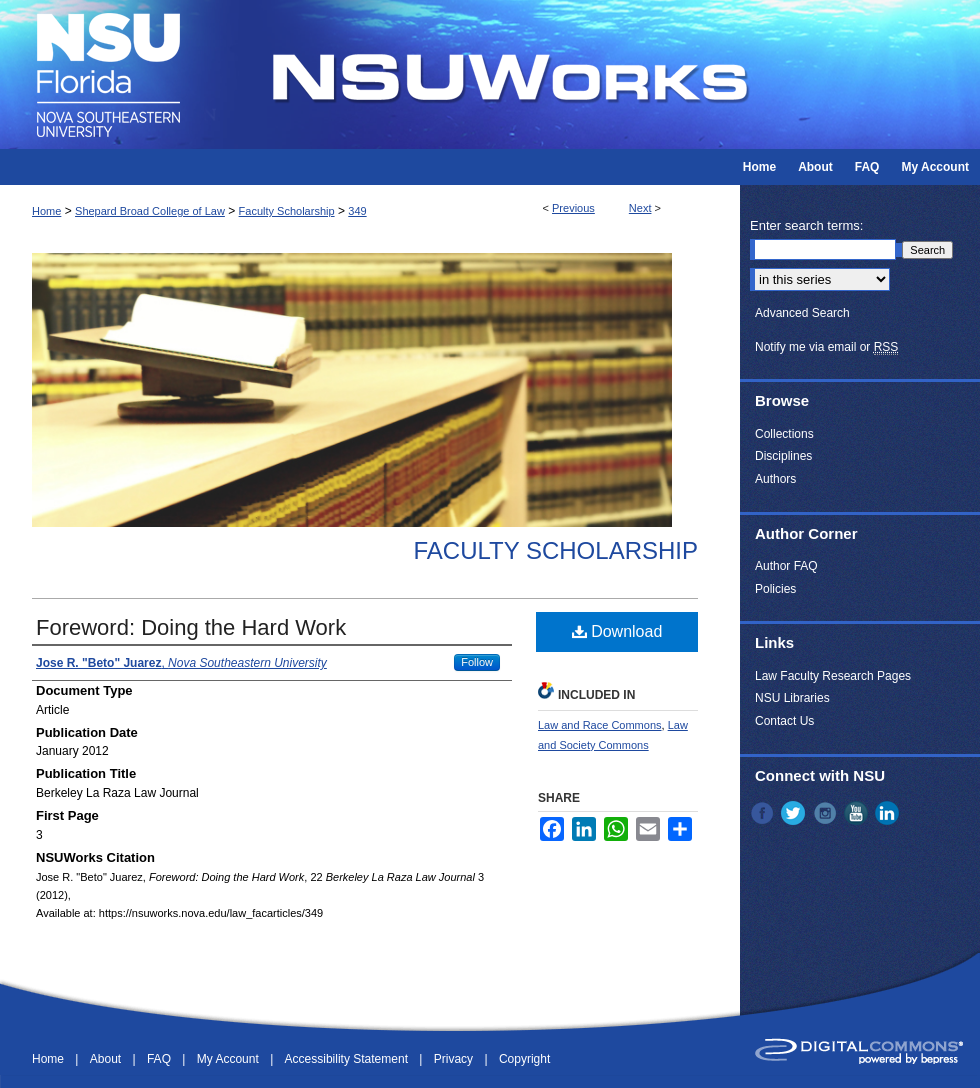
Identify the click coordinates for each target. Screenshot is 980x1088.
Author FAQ (786, 566)
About (107, 1059)
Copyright (524, 1059)
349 (357, 211)
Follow (477, 662)
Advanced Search (802, 313)
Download (617, 631)
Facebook (764, 813)
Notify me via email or (826, 347)
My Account (229, 1059)
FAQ (160, 1059)
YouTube (858, 813)
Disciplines (783, 456)
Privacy (455, 1059)
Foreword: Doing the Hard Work (191, 627)
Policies (775, 589)
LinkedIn (889, 813)
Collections (784, 434)
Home (46, 211)
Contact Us (784, 721)
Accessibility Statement (348, 1059)
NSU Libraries (792, 698)
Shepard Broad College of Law (150, 211)
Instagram (827, 813)
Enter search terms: (806, 225)
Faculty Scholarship (287, 211)
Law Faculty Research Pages (833, 676)
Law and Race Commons (600, 725)
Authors (775, 479)
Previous (573, 208)
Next (640, 208)
